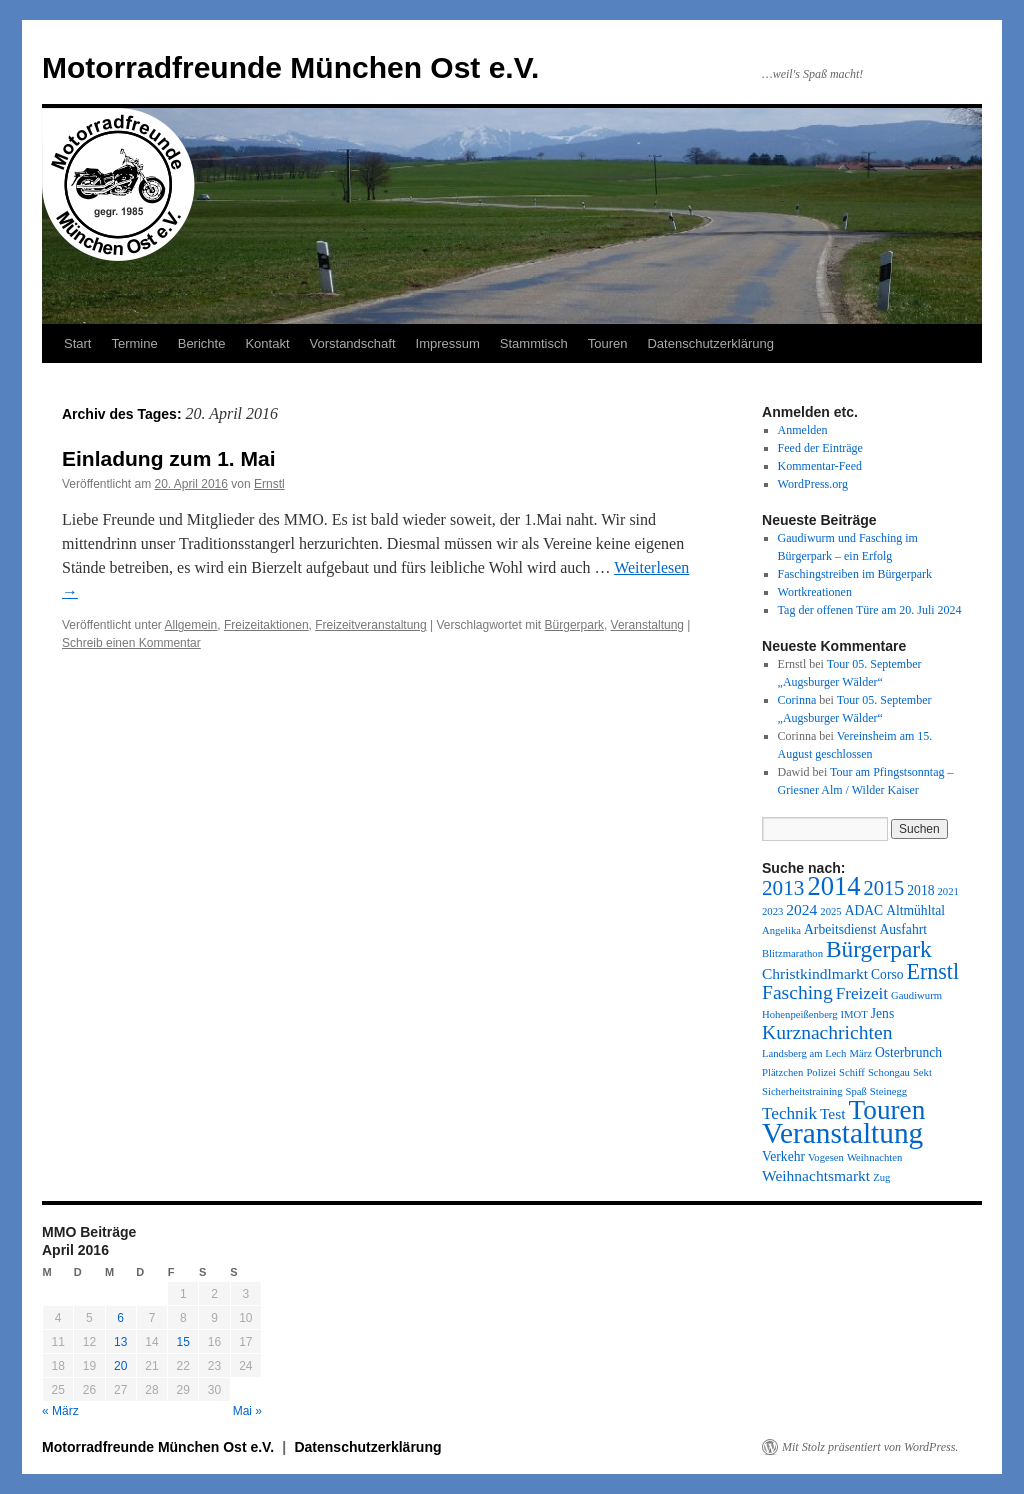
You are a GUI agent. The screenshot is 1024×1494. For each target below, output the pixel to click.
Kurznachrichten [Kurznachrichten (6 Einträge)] (827, 1032)
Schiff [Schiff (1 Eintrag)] (852, 1072)
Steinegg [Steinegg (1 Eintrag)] (888, 1091)
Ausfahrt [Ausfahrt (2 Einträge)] (903, 929)
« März (60, 1411)
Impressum (448, 343)
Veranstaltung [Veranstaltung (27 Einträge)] (842, 1133)
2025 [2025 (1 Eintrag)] (830, 911)
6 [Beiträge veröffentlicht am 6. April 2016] (120, 1318)
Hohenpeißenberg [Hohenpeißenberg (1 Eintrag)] (800, 1014)
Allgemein (191, 625)
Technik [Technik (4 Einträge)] (789, 1113)
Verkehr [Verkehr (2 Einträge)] (783, 1156)
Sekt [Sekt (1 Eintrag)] (922, 1072)
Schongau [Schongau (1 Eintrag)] (889, 1072)
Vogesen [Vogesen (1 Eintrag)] (826, 1157)
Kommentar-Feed (820, 466)
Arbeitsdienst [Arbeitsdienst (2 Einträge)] (840, 929)
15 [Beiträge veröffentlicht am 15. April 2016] (183, 1342)
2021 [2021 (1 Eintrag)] (947, 891)
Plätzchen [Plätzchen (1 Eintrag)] (782, 1072)
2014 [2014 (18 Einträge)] (833, 886)
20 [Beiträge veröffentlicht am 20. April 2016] (120, 1366)
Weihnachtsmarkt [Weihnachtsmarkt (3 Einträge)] (816, 1175)
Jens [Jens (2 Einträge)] (882, 1013)
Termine (134, 343)
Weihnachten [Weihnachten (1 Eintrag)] (874, 1157)
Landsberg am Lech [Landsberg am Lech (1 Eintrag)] (804, 1053)
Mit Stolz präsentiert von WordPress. (870, 1447)
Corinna (797, 700)
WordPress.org (813, 484)
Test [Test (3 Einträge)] (833, 1113)
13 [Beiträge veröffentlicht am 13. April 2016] (120, 1342)
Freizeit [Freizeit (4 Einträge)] (862, 993)
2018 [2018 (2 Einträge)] (920, 890)
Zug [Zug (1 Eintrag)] (881, 1177)
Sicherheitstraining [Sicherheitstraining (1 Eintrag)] (802, 1091)
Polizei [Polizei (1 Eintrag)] (821, 1072)
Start (77, 343)
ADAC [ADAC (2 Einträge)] (864, 910)
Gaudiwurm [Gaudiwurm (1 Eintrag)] (916, 995)
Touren (608, 343)
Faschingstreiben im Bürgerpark (855, 574)
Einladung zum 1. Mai (169, 458)
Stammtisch (534, 343)
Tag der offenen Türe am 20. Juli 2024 (870, 610)
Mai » (247, 1411)
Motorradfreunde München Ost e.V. (290, 67)
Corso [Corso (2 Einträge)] (887, 974)
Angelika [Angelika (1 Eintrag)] (781, 930)
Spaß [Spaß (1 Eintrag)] (856, 1091)
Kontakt (267, 343)
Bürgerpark (574, 625)
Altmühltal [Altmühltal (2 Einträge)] (915, 910)
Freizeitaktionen (266, 625)
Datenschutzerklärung (710, 343)
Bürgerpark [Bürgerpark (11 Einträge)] (879, 949)
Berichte (202, 343)
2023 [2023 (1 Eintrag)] (772, 911)
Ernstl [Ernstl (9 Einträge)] (932, 971)
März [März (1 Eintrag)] (860, 1053)
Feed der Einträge (820, 448)
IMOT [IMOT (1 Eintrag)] (854, 1014)
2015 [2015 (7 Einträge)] (884, 888)
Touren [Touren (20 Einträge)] (887, 1110)
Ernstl (269, 484)
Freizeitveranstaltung (370, 625)
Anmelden (803, 430)
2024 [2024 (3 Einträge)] (801, 909)
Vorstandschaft (353, 343)
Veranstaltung (647, 625)
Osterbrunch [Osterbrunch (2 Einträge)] (908, 1052)
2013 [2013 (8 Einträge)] (783, 888)
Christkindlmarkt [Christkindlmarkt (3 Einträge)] (815, 973)
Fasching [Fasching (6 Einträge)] (797, 992)
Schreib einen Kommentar (131, 643)
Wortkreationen (815, 592)
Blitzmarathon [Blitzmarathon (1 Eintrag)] (792, 953)
